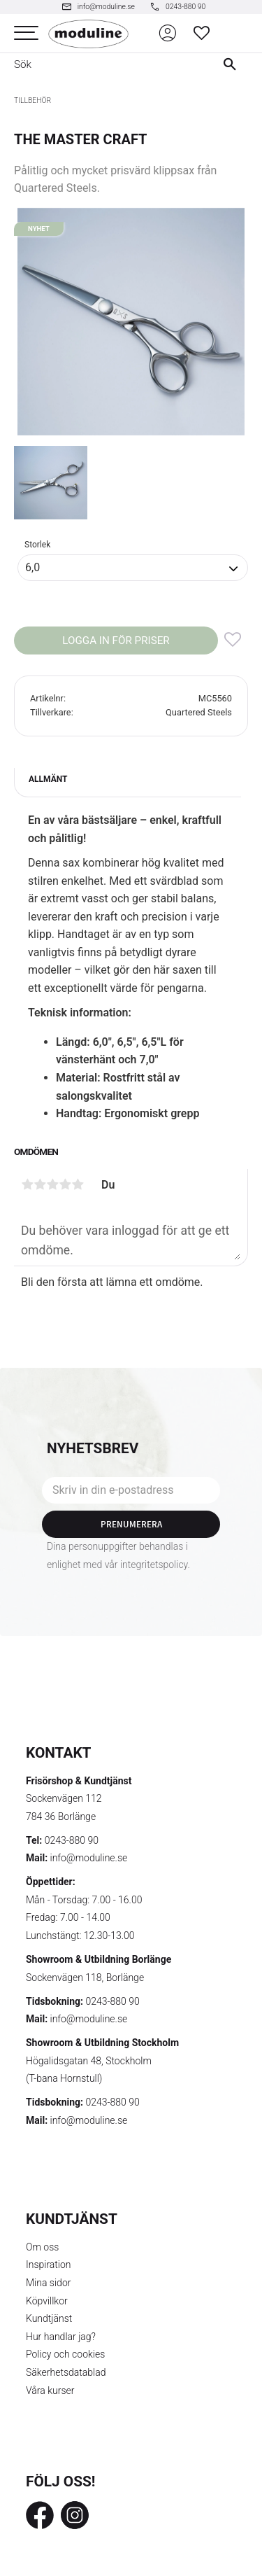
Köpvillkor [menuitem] (47, 2300)
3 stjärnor (52, 1184)
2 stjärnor (40, 1184)
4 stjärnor (65, 1184)
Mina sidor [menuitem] (48, 2282)
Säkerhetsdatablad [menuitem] (65, 2372)
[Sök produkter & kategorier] (102, 64)
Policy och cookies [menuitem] (65, 2354)
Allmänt (48, 779)
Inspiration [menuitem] (48, 2264)
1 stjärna (27, 1184)
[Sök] (233, 64)
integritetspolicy (154, 1564)
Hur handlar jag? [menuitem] (61, 2336)
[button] (26, 33)
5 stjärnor (77, 1184)
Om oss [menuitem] (42, 2247)
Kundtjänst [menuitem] (49, 2318)
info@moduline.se (89, 1857)
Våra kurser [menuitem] (50, 2390)
